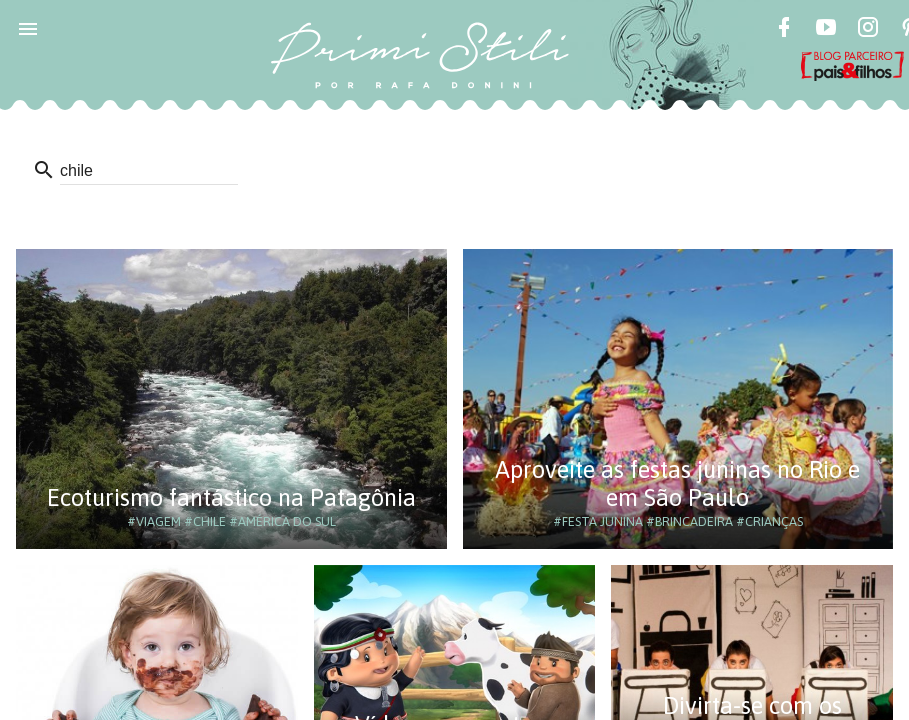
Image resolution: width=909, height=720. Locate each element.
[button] (28, 28)
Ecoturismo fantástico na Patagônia (231, 497)
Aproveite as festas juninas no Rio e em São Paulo (677, 483)
